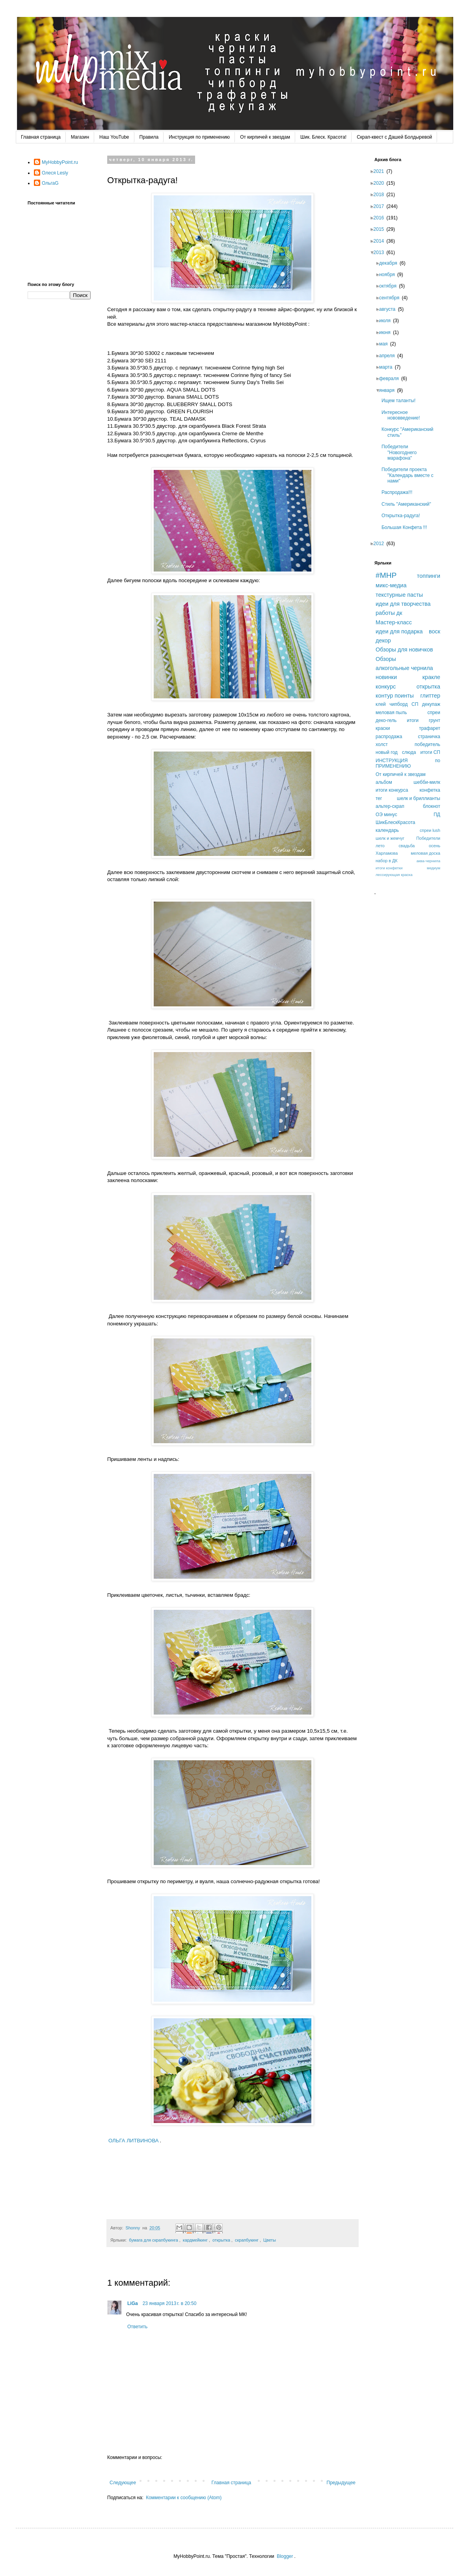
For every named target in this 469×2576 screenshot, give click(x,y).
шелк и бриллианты (418, 798)
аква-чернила (428, 861)
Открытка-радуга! (403, 515)
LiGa (132, 2303)
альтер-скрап (390, 806)
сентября (391, 298)
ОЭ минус (386, 814)
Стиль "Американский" (408, 504)
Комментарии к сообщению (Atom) (183, 2497)
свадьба (406, 845)
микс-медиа (391, 585)
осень (434, 845)
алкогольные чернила (404, 668)
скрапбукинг (247, 2240)
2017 (381, 206)
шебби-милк (426, 782)
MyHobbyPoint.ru (60, 162)
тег (379, 798)
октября (390, 286)
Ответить (137, 2326)
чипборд (398, 704)
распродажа (389, 736)
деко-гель (386, 720)
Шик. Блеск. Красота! (323, 137)
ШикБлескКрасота (395, 822)
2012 (381, 543)
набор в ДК (387, 860)
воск (434, 631)
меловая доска (425, 853)
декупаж (431, 704)
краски (383, 728)
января (389, 390)
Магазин (80, 137)
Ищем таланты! (400, 400)
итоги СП (430, 752)
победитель (427, 744)
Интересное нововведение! (403, 415)
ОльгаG (50, 183)
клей (381, 704)
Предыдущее (341, 2482)
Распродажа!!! (399, 492)
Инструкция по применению (199, 137)
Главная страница (41, 137)
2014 (381, 241)
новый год (387, 752)
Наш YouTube (114, 137)
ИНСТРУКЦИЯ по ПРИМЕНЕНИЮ (408, 763)
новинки (386, 677)
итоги (413, 720)
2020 (381, 183)
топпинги (428, 576)
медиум (433, 868)
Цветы (269, 2240)
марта (388, 367)
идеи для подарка (399, 631)
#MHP (386, 575)
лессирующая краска (394, 874)
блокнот (431, 806)
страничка (429, 736)
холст (382, 744)
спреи (433, 712)
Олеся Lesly (55, 173)
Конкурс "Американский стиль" (410, 432)
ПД (437, 814)
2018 (381, 194)
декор (383, 640)
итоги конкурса (392, 790)
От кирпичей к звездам (265, 137)
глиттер (430, 695)
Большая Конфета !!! (406, 527)
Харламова (387, 853)
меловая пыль (391, 712)
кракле (431, 677)
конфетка (429, 790)
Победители (428, 838)
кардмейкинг (195, 2240)
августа (389, 309)
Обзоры (386, 659)
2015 (381, 229)
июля (387, 320)
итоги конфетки (389, 868)
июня (387, 332)
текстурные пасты (399, 595)
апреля (389, 355)
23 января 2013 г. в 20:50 (170, 2303)
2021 (381, 171)
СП (414, 704)
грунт (434, 720)
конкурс (386, 686)
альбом (384, 782)
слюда (409, 752)
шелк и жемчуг (390, 838)
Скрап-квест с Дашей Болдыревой (394, 137)
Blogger (285, 2556)
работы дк (389, 613)
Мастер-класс (394, 622)
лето (380, 845)
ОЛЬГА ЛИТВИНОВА (133, 2141)
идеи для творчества (403, 604)
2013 (381, 252)
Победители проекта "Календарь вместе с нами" (410, 475)
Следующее (123, 2482)
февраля (391, 378)
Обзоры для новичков (404, 649)
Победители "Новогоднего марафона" (401, 452)
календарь (387, 830)
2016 (381, 218)
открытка (221, 2240)
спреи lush (430, 830)
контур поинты (395, 695)
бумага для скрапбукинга (153, 2240)
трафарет (429, 728)
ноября (389, 274)
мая (385, 344)
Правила (149, 137)
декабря (390, 263)
